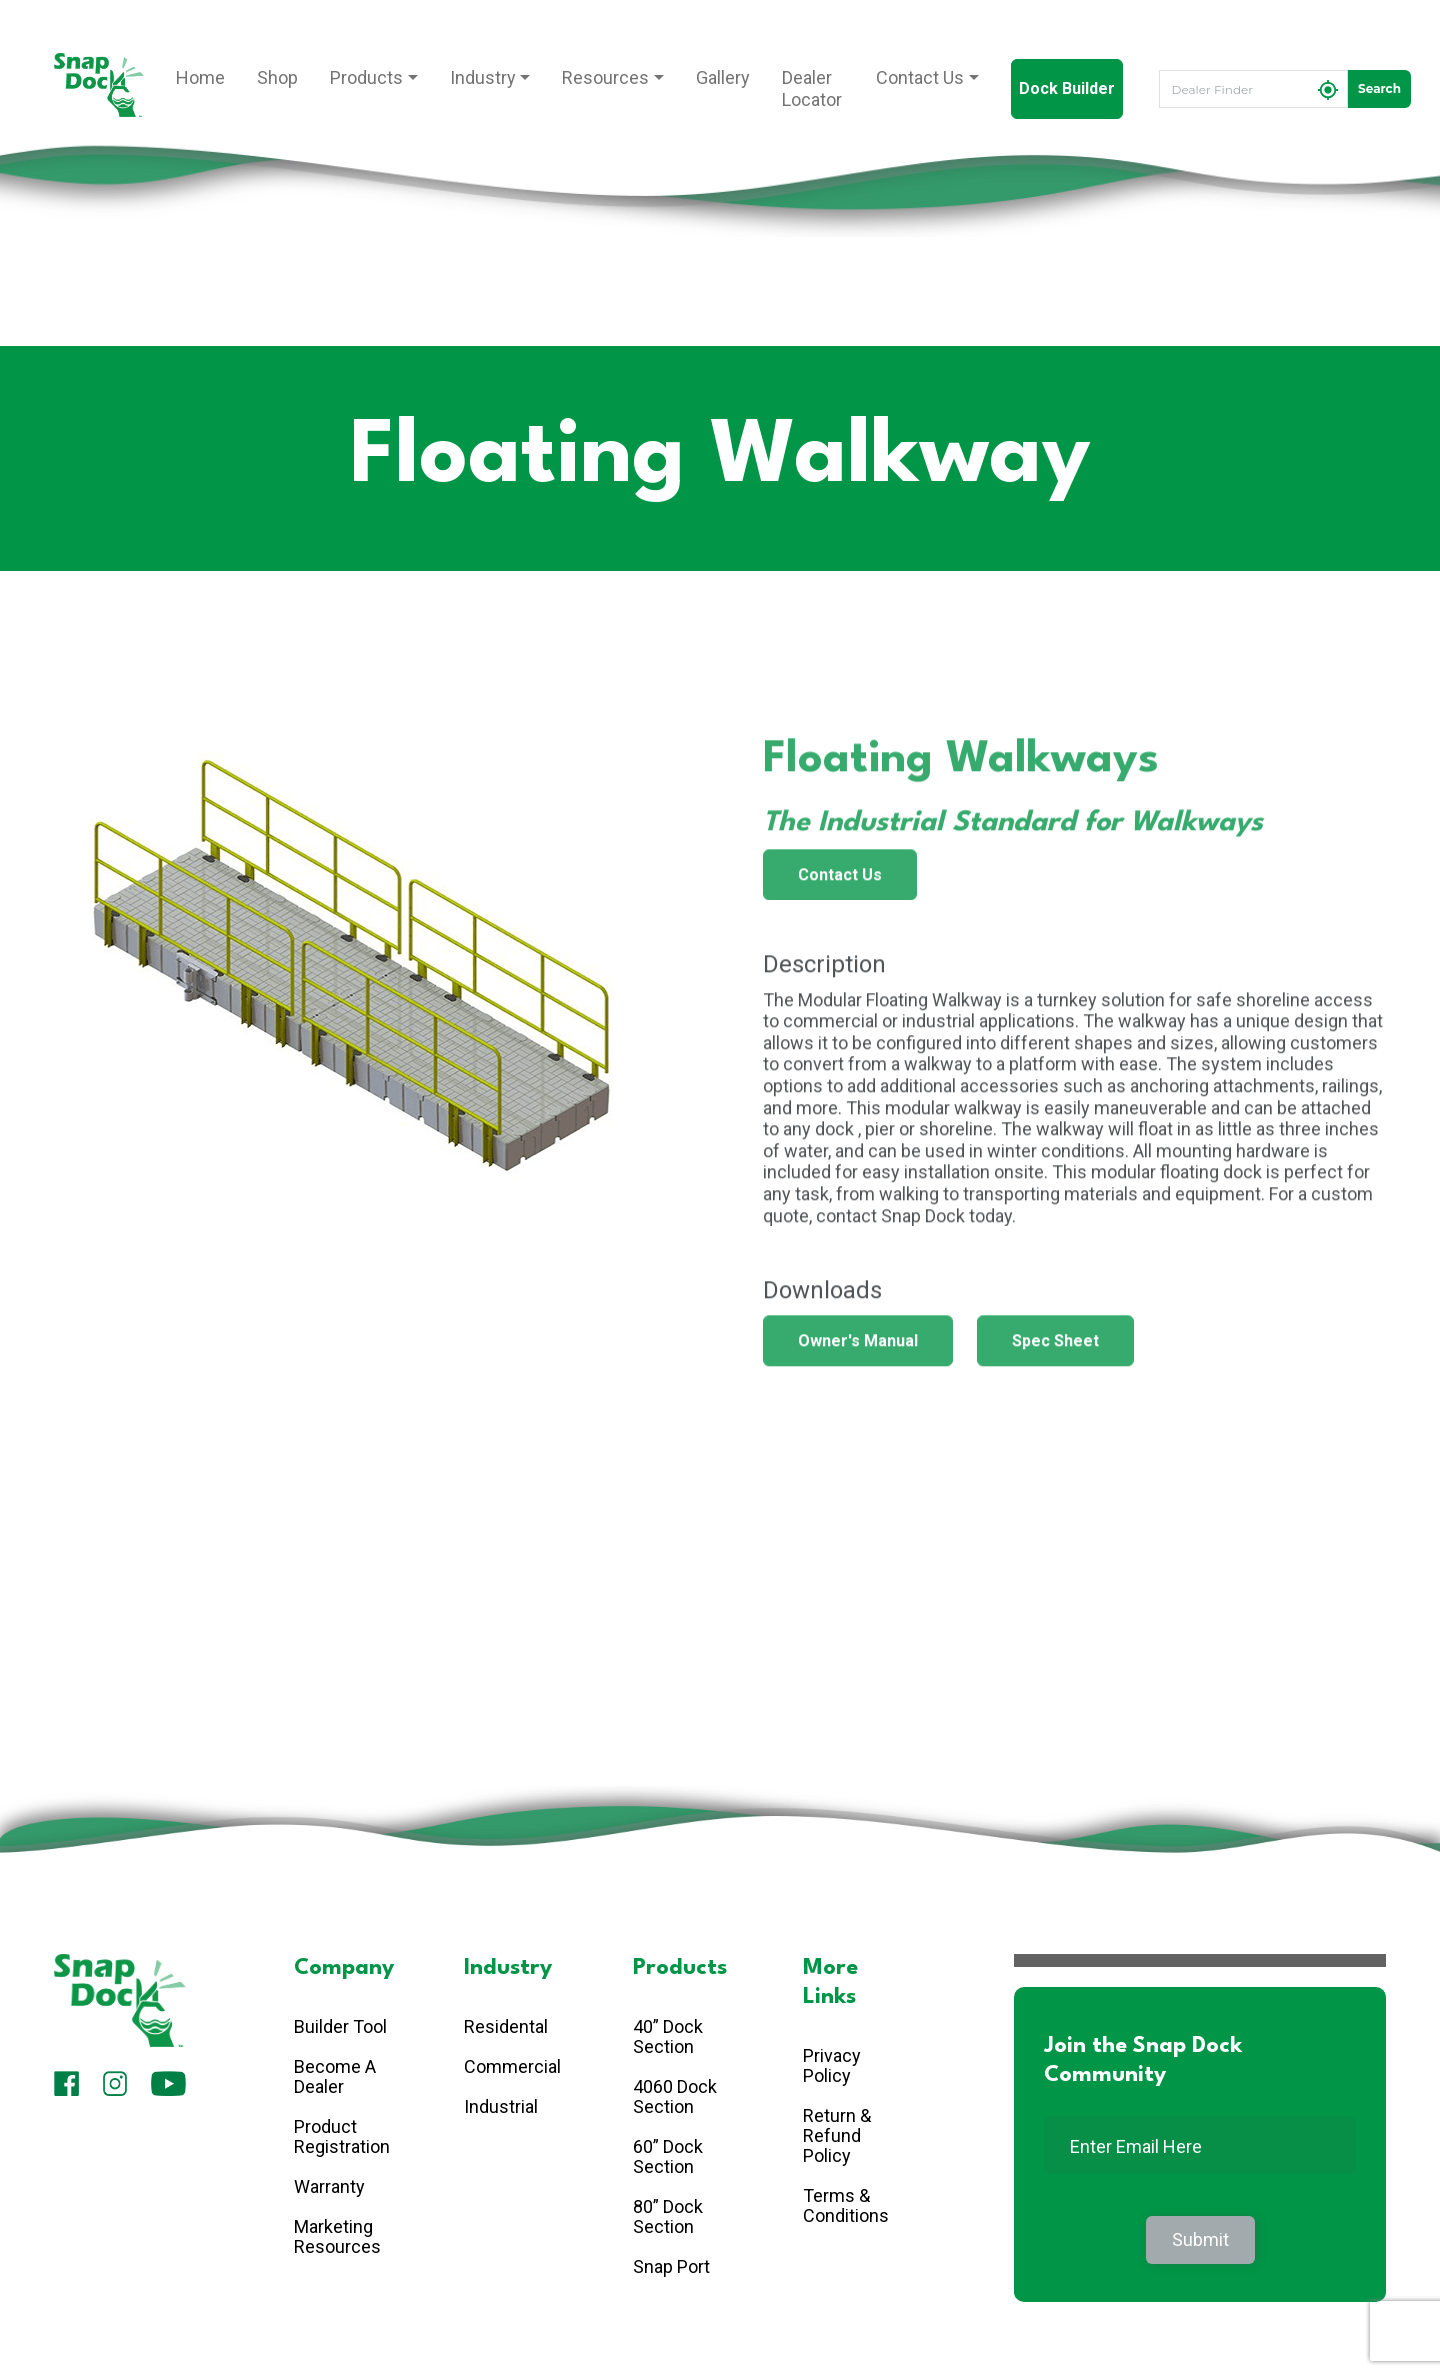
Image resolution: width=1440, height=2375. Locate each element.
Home (200, 77)
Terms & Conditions (846, 2205)
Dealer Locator (812, 88)
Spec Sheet (1055, 1348)
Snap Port (671, 2266)
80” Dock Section (668, 2216)
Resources (605, 77)
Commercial (512, 2066)
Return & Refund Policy (837, 2135)
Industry (483, 77)
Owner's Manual (858, 1348)
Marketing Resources (337, 2236)
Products (366, 77)
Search (1379, 88)
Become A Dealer (335, 2076)
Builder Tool (340, 2026)
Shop (277, 77)
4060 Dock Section (675, 2096)
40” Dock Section (668, 2036)
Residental (506, 2026)
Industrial (501, 2106)
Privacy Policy (832, 2065)
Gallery (723, 77)
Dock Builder (1067, 89)
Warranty (329, 2186)
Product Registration (342, 2136)
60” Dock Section (668, 2156)
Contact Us (920, 77)
